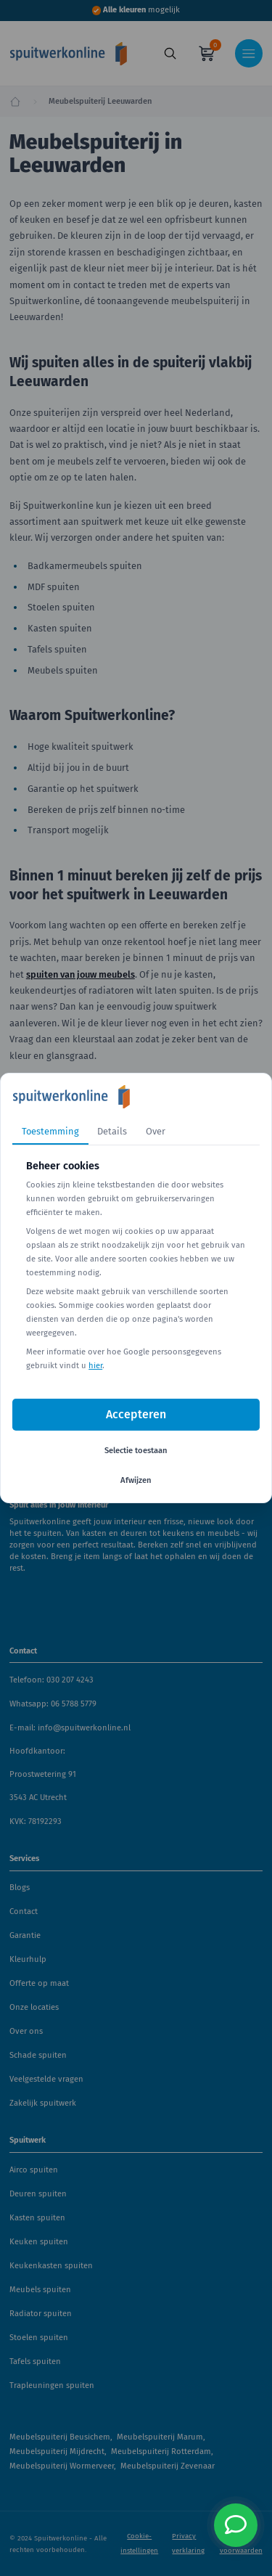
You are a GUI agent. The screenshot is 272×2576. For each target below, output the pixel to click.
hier (95, 1365)
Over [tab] (155, 1131)
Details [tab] (112, 1131)
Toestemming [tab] (50, 1131)
